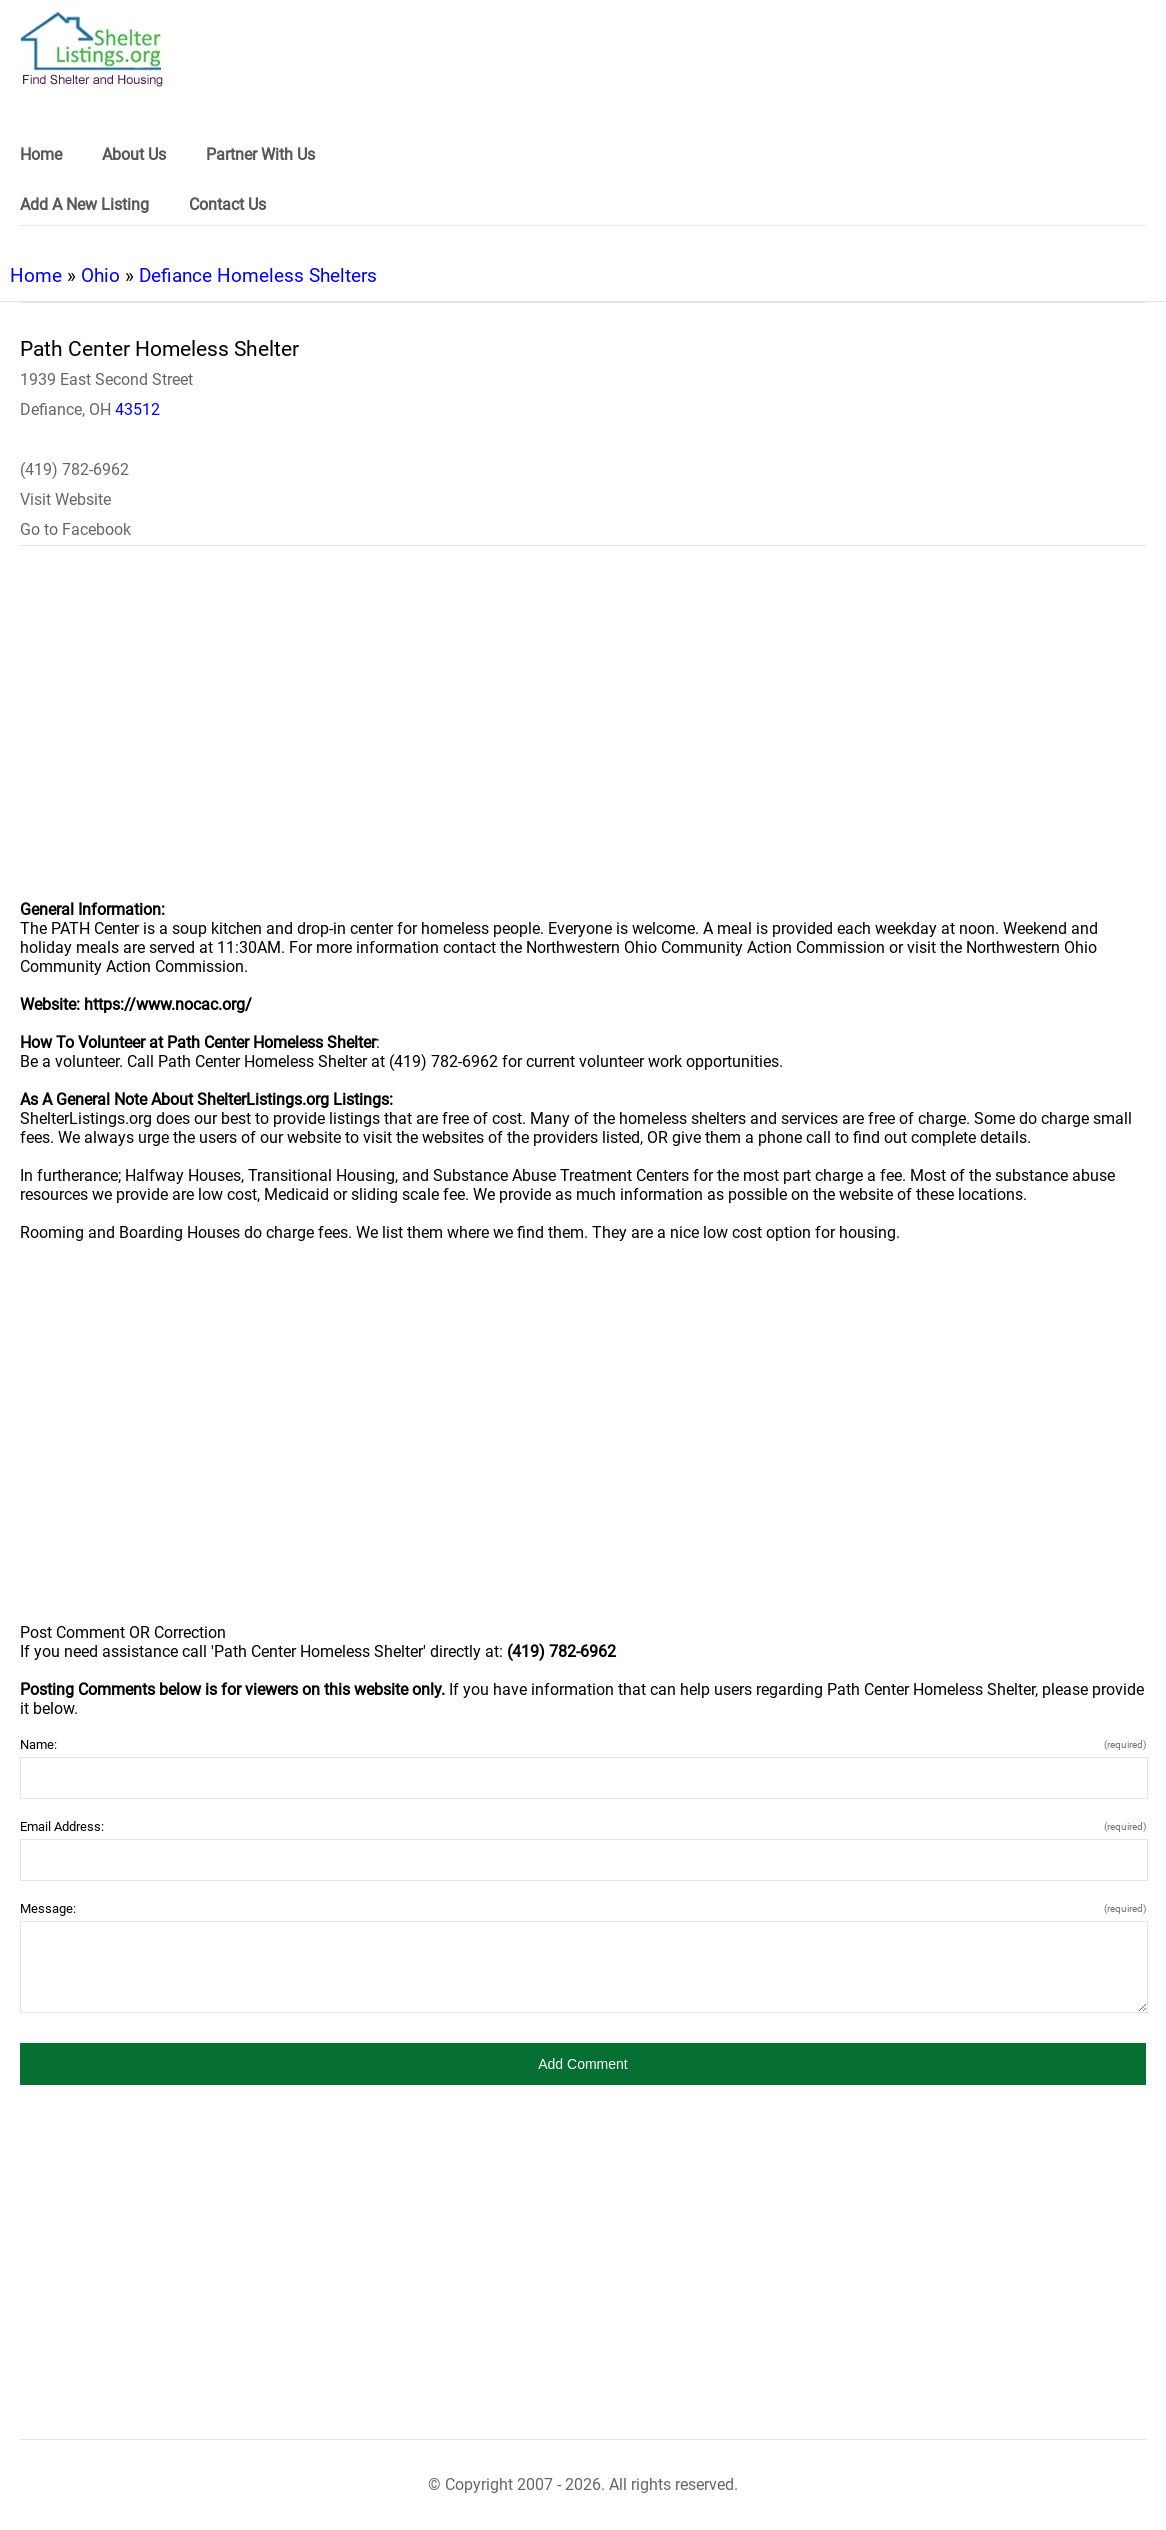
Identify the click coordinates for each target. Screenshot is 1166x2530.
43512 (137, 409)
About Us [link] (134, 154)
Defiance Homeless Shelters (258, 275)
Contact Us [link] (227, 204)
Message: (583, 1908)
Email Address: (583, 1826)
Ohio (100, 275)
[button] (583, 2064)
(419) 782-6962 (74, 469)
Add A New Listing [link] (84, 204)
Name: (583, 1744)
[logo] (92, 49)
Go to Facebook (75, 529)
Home (36, 275)
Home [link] (41, 154)
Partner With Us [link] (260, 154)
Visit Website (65, 499)
